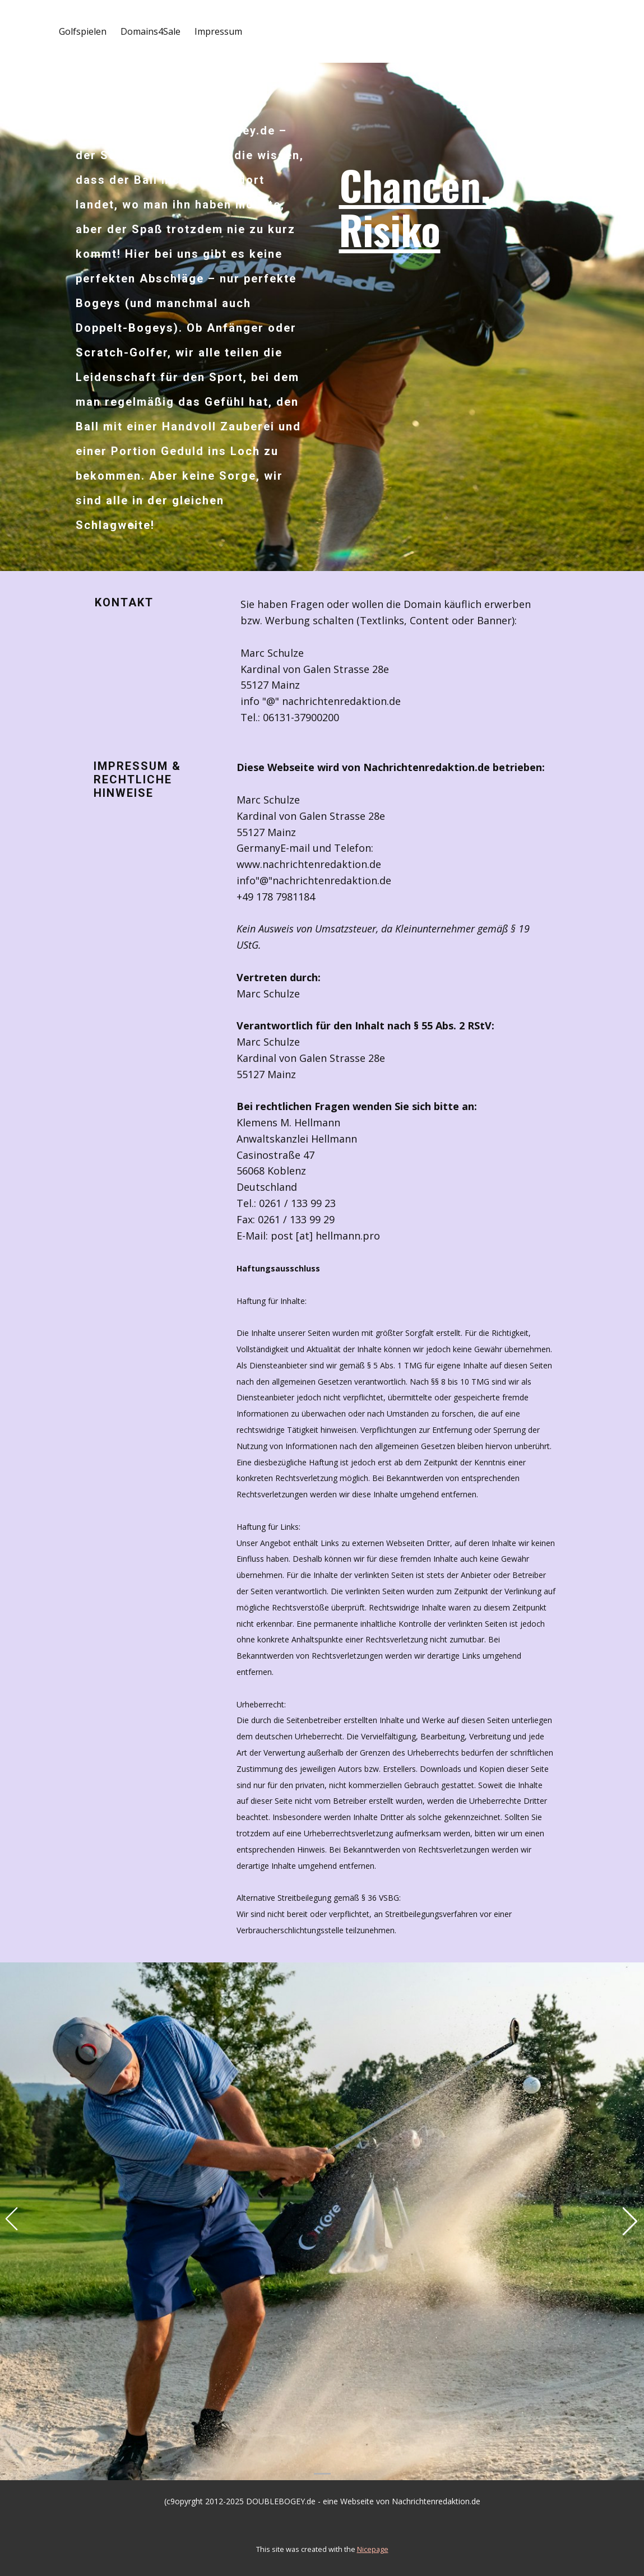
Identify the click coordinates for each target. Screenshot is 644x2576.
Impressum (218, 31)
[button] (11, 2221)
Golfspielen (82, 31)
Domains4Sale (150, 31)
